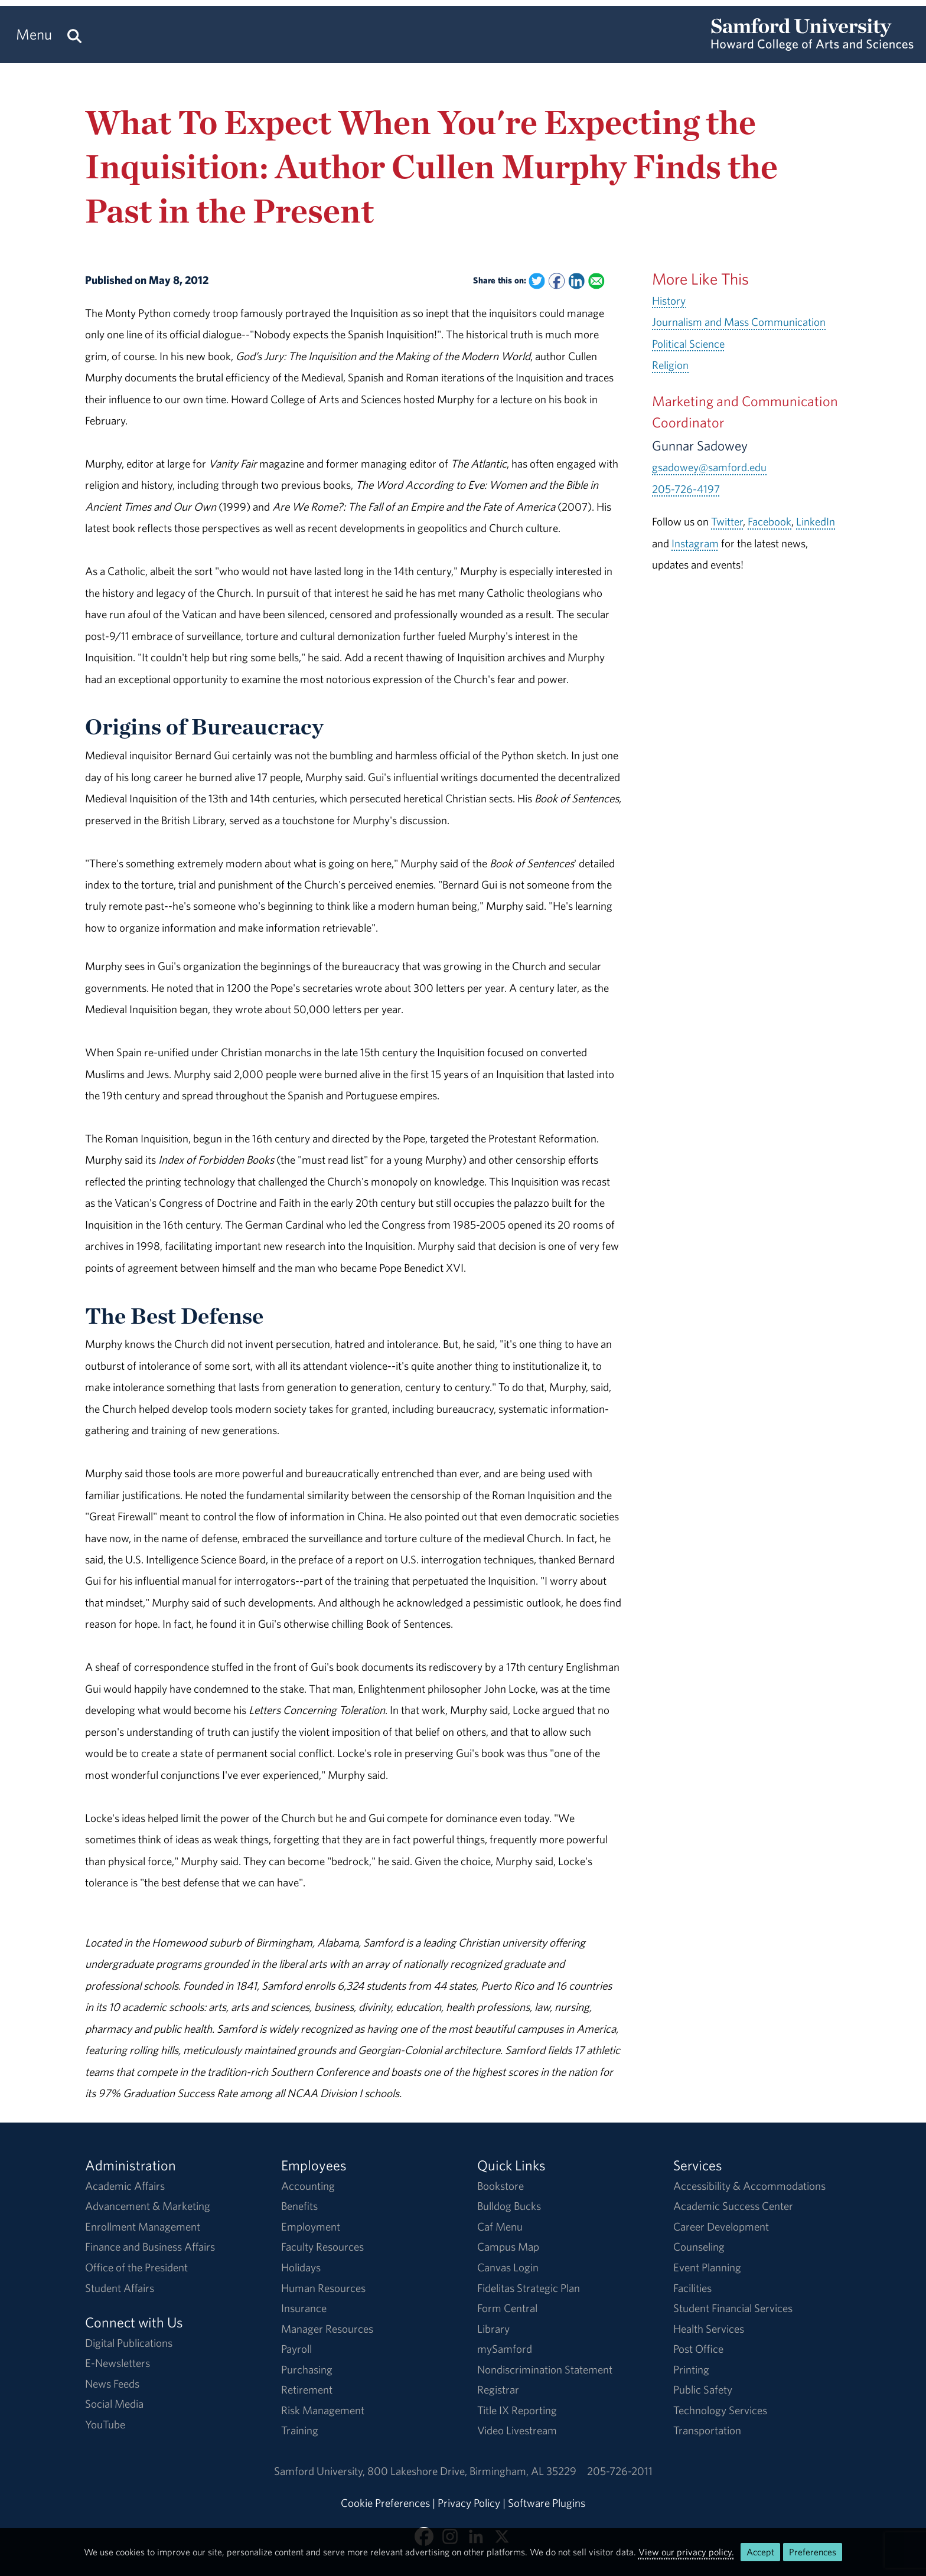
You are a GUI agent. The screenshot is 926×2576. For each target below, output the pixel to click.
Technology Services (720, 2410)
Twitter (727, 521)
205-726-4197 (686, 489)
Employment (310, 2226)
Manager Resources (327, 2329)
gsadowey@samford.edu (709, 467)
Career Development (721, 2226)
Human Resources (323, 2288)
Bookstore (500, 2186)
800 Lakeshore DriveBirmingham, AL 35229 (471, 2471)
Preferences (812, 2552)
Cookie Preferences (385, 2503)
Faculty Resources (322, 2246)
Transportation (707, 2430)
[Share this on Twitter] (536, 281)
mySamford (504, 2349)
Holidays (301, 2267)
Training (299, 2430)
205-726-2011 (620, 2471)
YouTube (105, 2424)
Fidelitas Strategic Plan (528, 2288)
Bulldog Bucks (509, 2206)
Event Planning (707, 2267)
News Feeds (112, 2383)
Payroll (296, 2349)
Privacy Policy (469, 2503)
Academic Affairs (125, 2186)
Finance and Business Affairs (150, 2246)
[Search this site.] (74, 34)
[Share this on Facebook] (557, 281)
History (669, 300)
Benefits (299, 2206)
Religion (670, 365)
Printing (691, 2369)
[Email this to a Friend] (596, 281)
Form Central (507, 2308)
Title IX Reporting (517, 2410)
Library (493, 2329)
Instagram (695, 543)
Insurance (304, 2308)
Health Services (708, 2329)
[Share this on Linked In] (576, 281)
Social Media (114, 2404)
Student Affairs (119, 2288)
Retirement (306, 2389)
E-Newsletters (117, 2363)
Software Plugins (546, 2503)
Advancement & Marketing (147, 2206)
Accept (760, 2552)
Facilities (692, 2288)
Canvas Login (508, 2267)
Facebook (769, 521)
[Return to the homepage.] (812, 45)
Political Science (688, 344)
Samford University (320, 2471)
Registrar (498, 2389)
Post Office (698, 2349)
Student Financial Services (733, 2308)
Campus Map (508, 2246)
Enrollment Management (142, 2226)
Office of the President (136, 2267)
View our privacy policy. (686, 2552)
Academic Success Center (733, 2206)
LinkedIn (815, 521)
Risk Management (322, 2410)
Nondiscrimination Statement (544, 2369)
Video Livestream (517, 2430)
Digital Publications (128, 2343)
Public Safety (702, 2389)
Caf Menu (500, 2226)
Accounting (308, 2186)
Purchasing (306, 2369)
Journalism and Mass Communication (739, 322)
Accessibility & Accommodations (749, 2186)
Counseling (699, 2246)
